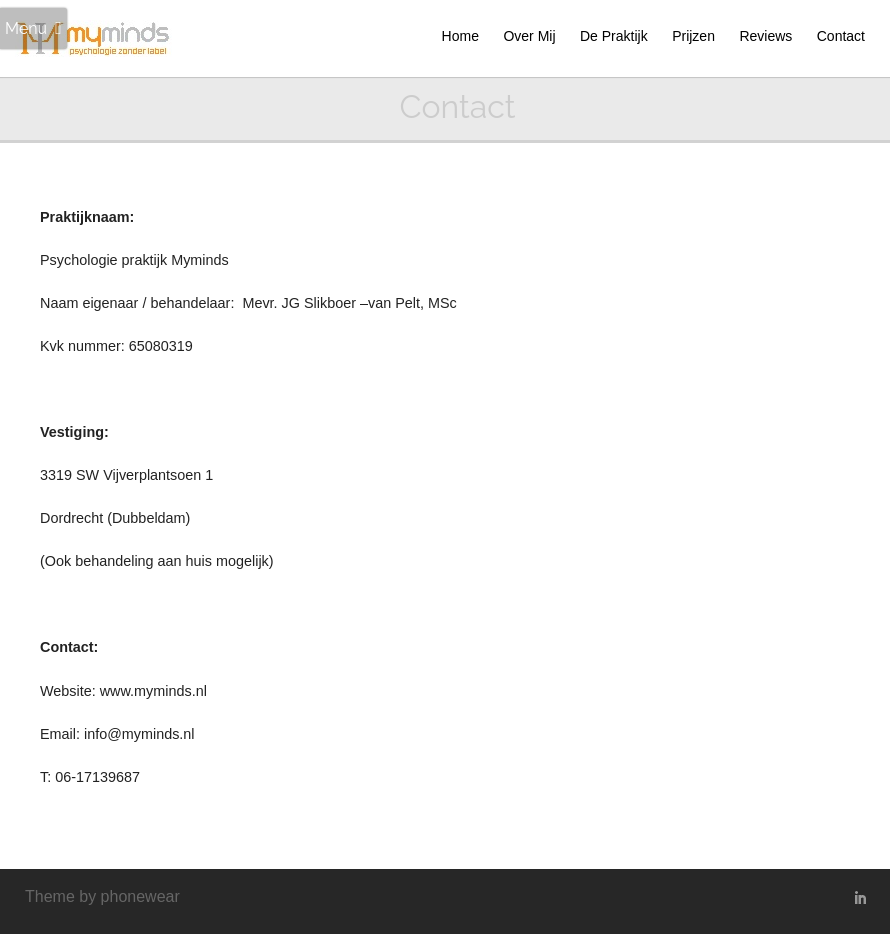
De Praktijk (614, 36)
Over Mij (529, 36)
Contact (841, 36)
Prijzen (693, 36)
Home (460, 36)
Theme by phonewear (102, 896)
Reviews (765, 36)
